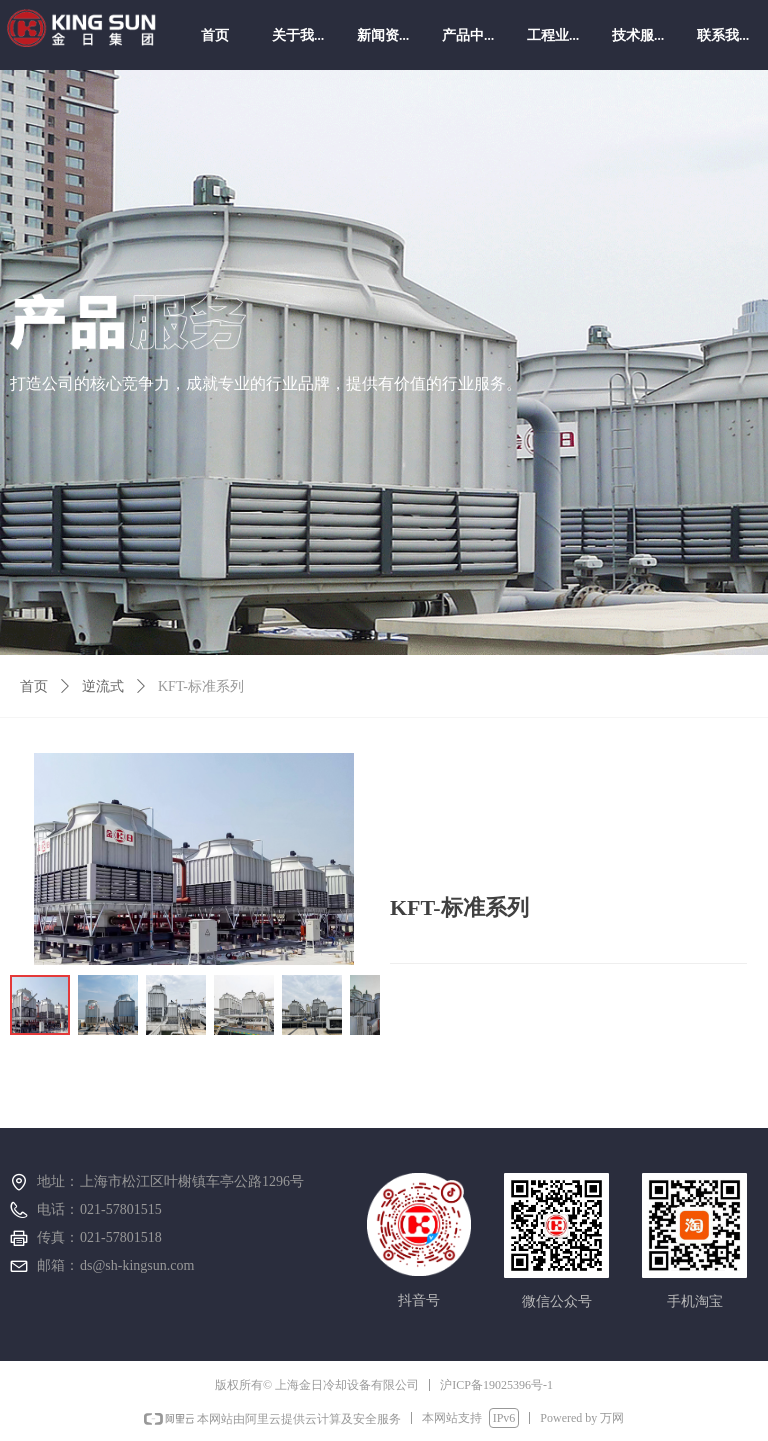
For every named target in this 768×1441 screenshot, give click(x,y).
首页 (34, 686)
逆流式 (103, 686)
